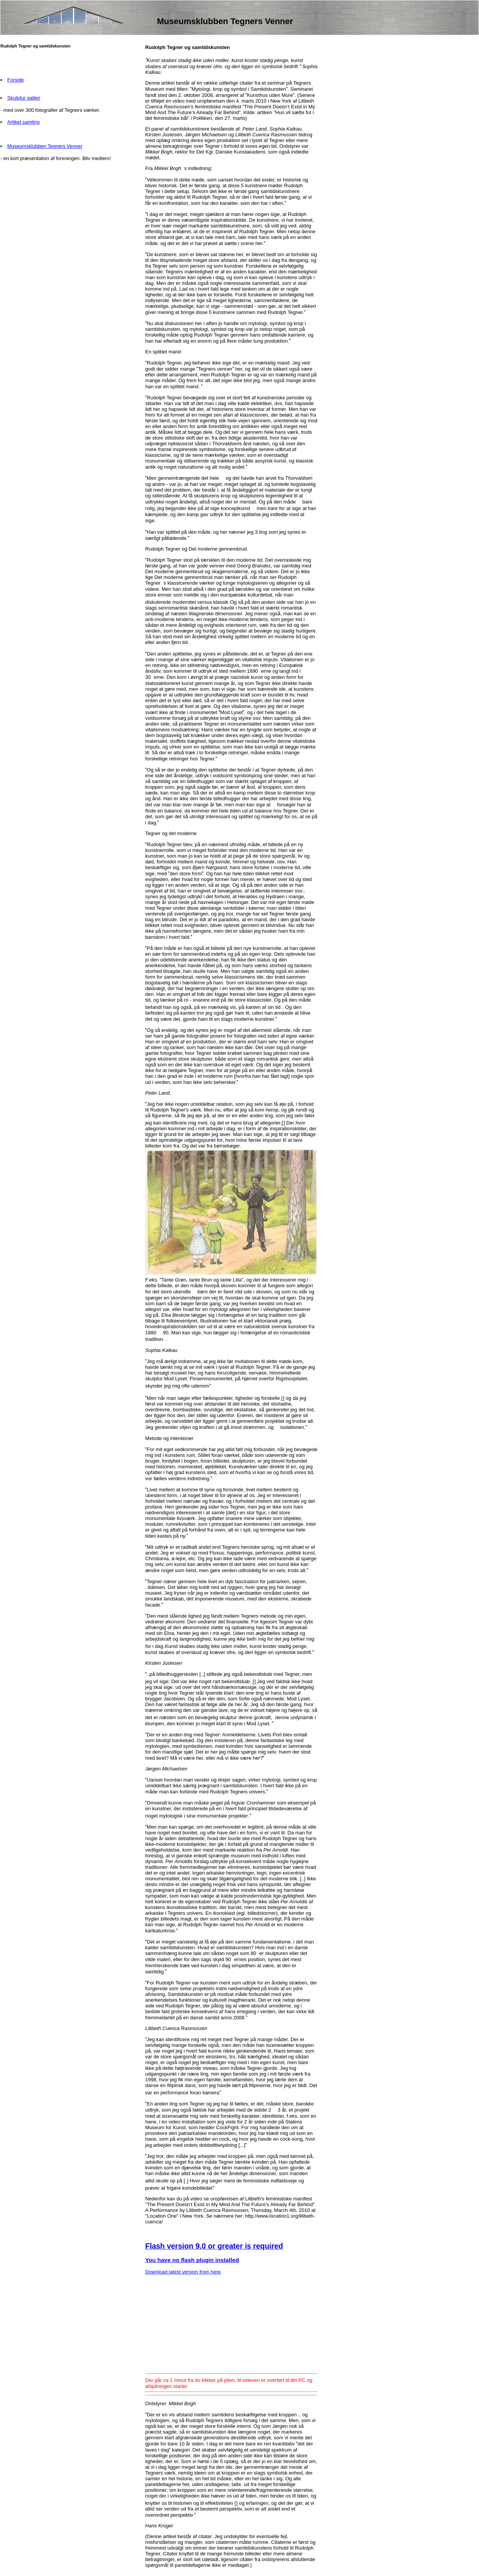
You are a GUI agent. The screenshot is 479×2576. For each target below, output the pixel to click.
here (216, 2272)
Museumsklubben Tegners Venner (44, 146)
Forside (15, 80)
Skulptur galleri (23, 98)
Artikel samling (23, 122)
